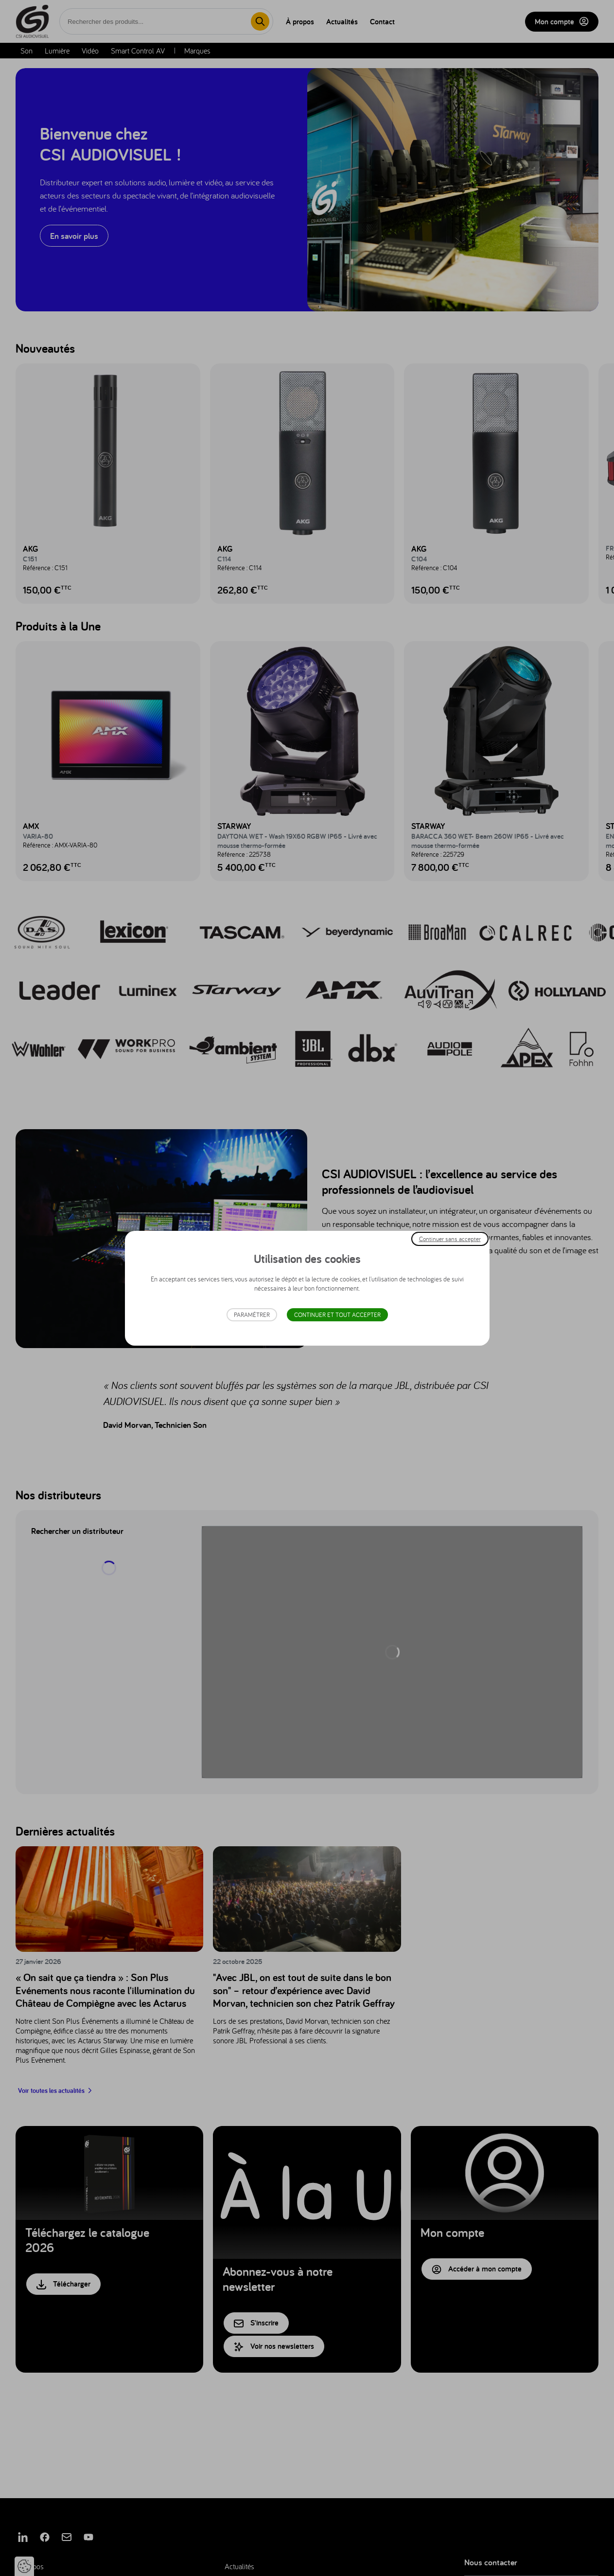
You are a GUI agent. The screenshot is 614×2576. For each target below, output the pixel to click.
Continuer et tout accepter (337, 1315)
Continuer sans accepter (450, 1238)
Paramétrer (252, 1315)
